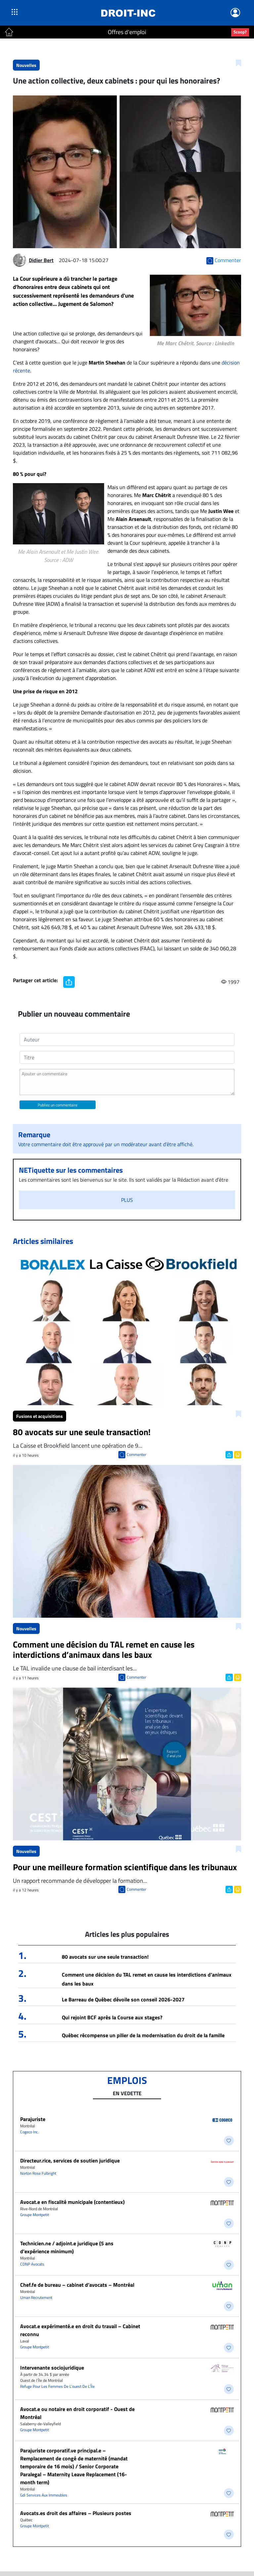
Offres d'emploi (127, 32)
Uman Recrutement (36, 2297)
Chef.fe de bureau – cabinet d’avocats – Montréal (77, 2285)
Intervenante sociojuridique (52, 2368)
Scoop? (240, 31)
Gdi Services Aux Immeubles (43, 2495)
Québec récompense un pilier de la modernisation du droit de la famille (143, 2035)
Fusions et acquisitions (39, 1416)
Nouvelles (26, 65)
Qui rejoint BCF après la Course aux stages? (112, 2017)
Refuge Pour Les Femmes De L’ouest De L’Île (57, 2386)
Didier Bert (41, 260)
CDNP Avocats (32, 2264)
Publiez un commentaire (57, 1105)
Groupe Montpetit (34, 2215)
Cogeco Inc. (29, 2132)
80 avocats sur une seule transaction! (105, 1957)
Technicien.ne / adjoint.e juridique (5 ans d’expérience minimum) (66, 2247)
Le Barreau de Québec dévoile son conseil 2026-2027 (123, 1999)
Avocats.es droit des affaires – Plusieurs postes (75, 2513)
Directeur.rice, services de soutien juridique (70, 2160)
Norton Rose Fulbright (38, 2173)
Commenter (136, 1454)
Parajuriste (32, 2119)
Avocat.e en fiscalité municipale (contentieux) (72, 2202)
